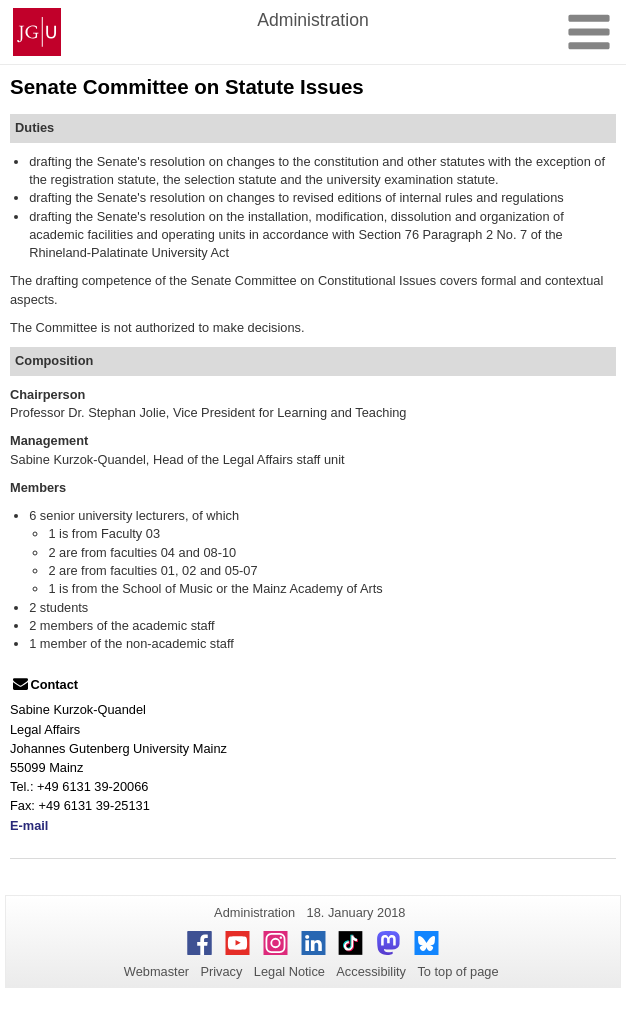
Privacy (221, 971)
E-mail (29, 825)
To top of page (457, 971)
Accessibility (371, 971)
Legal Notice (289, 971)
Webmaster (156, 971)
